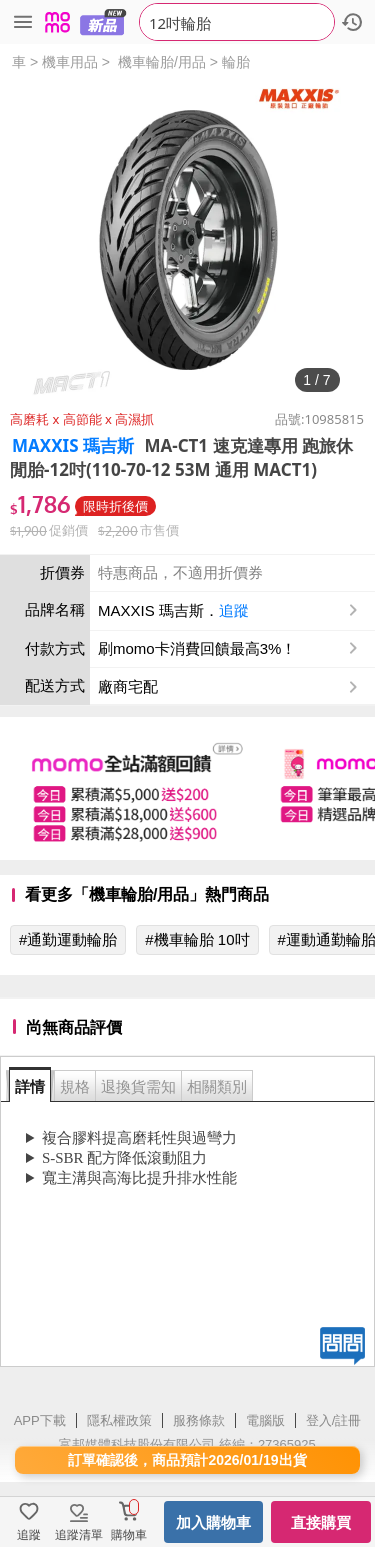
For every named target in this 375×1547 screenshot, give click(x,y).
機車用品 (70, 62)
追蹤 (234, 610)
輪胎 (236, 62)
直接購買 (321, 1522)
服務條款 (199, 1420)
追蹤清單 (79, 1535)
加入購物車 (213, 1522)
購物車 (129, 1535)
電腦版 (265, 1420)
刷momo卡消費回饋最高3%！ (197, 648)
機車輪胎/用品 (162, 62)
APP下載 (40, 1420)
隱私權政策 (119, 1420)
